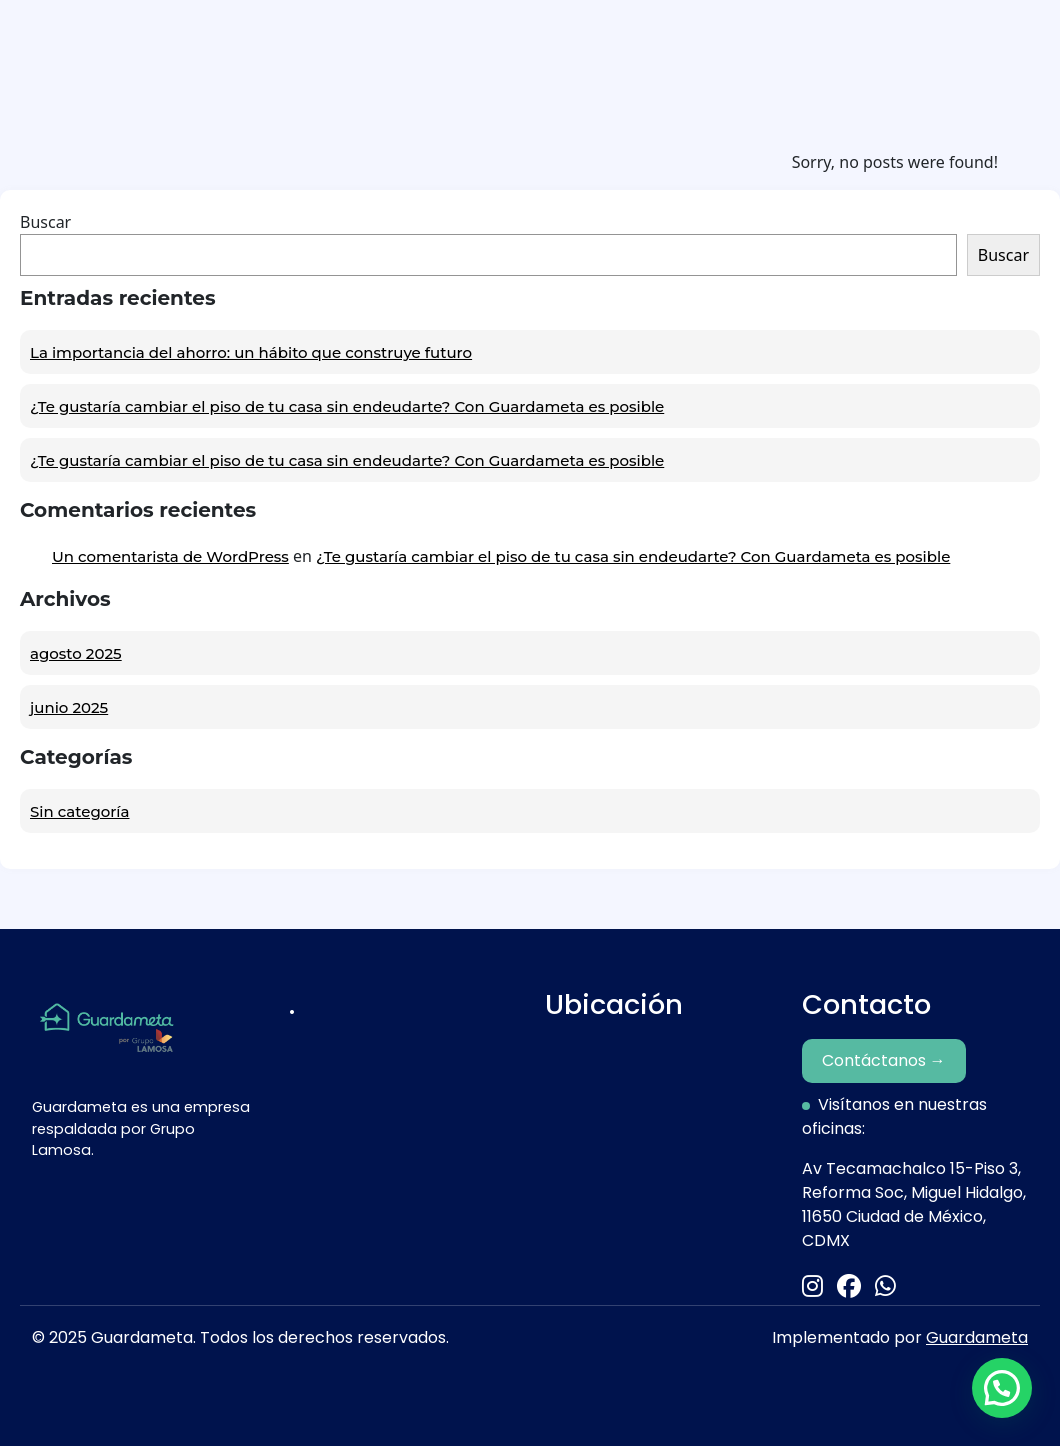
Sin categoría (79, 811)
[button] (1002, 1388)
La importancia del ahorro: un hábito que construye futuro (251, 352)
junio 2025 (69, 707)
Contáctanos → (884, 1060)
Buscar (45, 222)
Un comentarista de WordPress (170, 556)
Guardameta (977, 1337)
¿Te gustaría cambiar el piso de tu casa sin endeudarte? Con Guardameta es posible (347, 406)
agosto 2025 (76, 653)
